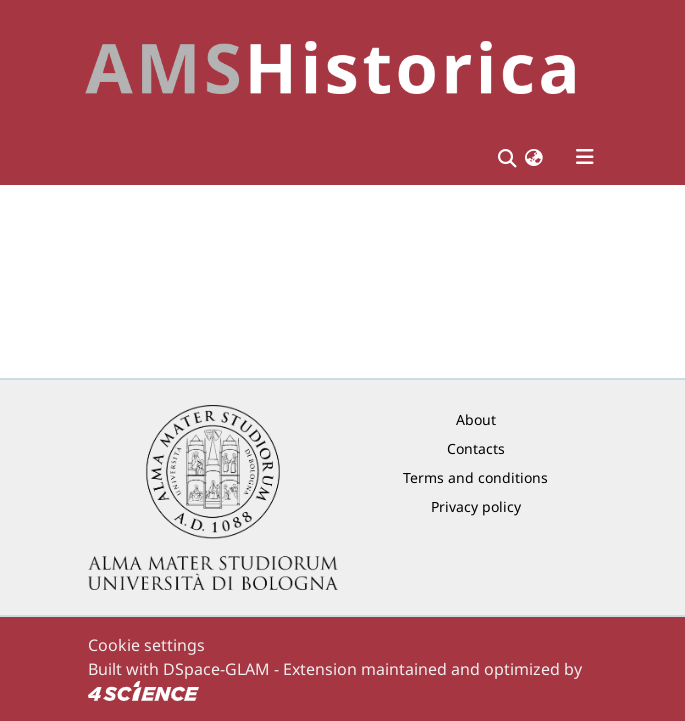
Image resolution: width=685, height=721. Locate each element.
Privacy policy (476, 506)
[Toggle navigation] (585, 157)
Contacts (476, 448)
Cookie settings (146, 645)
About (476, 419)
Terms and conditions (475, 477)
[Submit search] (507, 157)
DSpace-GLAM (216, 669)
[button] (534, 157)
